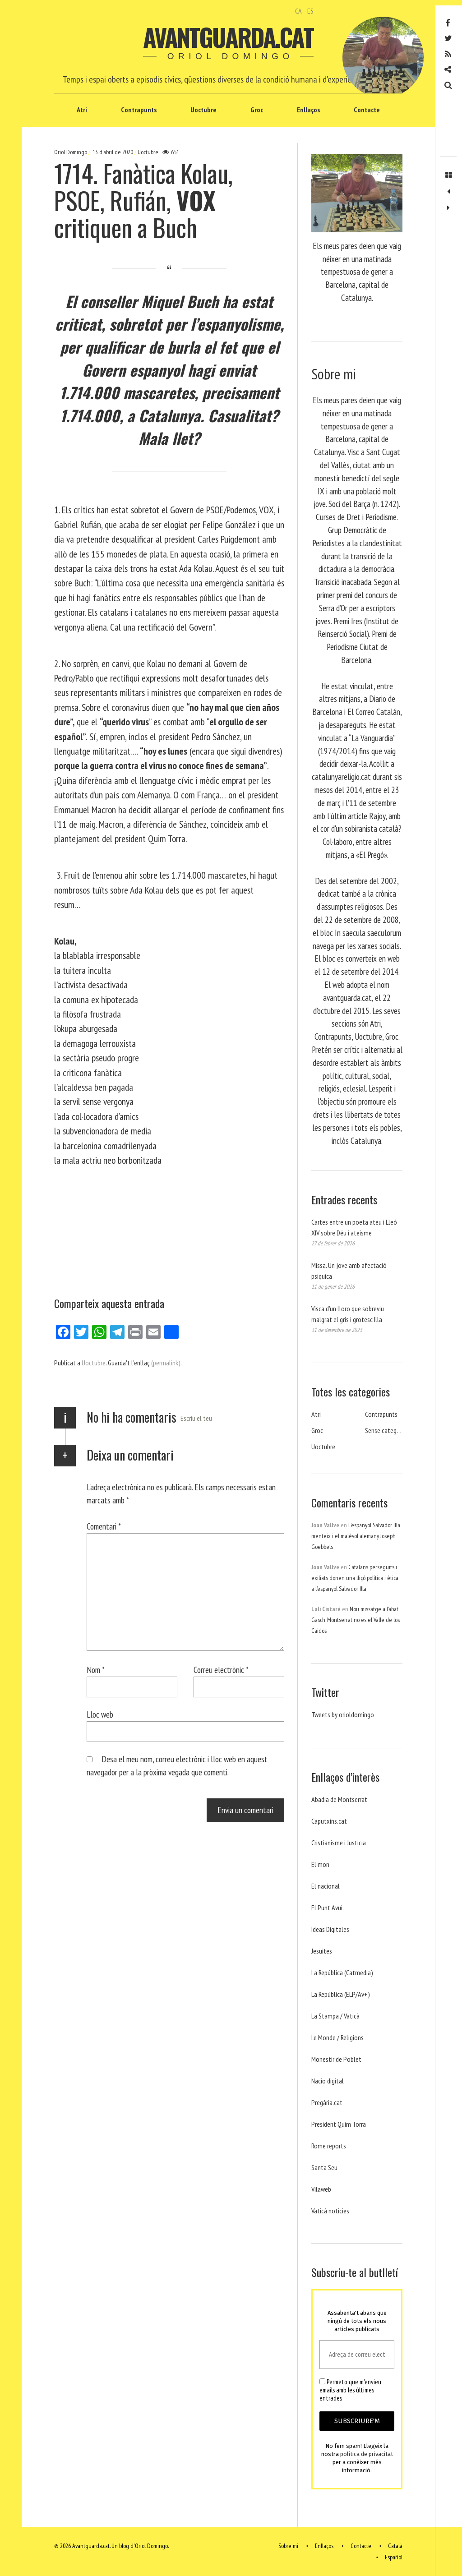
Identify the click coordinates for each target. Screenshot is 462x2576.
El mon (320, 1864)
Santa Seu (324, 2167)
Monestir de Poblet (336, 2059)
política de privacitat (366, 2454)
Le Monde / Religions (337, 2037)
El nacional (325, 1885)
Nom (96, 1669)
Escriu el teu (196, 1418)
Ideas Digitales (330, 1929)
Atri (82, 109)
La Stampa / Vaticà (335, 2015)
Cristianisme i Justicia (338, 1842)
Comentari (104, 1526)
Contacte (367, 109)
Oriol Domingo (71, 152)
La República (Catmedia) (342, 1972)
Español (393, 2557)
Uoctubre (203, 109)
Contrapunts (139, 109)
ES (310, 10)
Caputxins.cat (329, 1820)
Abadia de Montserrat (339, 1799)
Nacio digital (327, 2080)
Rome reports (328, 2145)
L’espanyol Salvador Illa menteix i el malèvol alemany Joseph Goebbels (355, 1536)
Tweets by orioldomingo (342, 1714)
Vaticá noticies (330, 2210)
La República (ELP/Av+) (340, 1994)
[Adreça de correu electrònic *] (356, 2354)
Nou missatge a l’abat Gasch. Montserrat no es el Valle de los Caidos (355, 1620)
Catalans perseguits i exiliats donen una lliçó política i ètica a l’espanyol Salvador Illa (354, 1578)
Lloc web (100, 1714)
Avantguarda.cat (228, 37)
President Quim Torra (338, 2124)
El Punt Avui (326, 1907)
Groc (256, 109)
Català (395, 2546)
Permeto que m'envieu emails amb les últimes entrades (350, 2390)
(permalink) (165, 1362)
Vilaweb (321, 2189)
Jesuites (321, 1950)
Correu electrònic (221, 1669)
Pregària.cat (326, 2102)
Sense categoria (386, 1430)
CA (298, 10)
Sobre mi (288, 2546)
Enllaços (308, 109)
